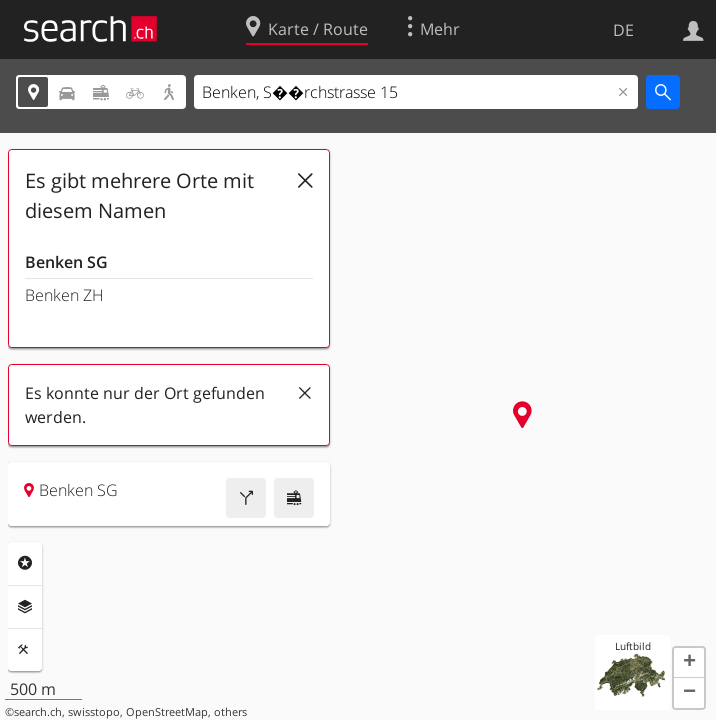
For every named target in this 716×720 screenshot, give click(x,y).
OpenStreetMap (167, 712)
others (230, 712)
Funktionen (25, 650)
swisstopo (94, 712)
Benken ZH (64, 295)
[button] (689, 663)
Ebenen (25, 607)
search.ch (38, 712)
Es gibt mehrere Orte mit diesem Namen (139, 195)
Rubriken (25, 563)
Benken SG (66, 262)
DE (623, 30)
